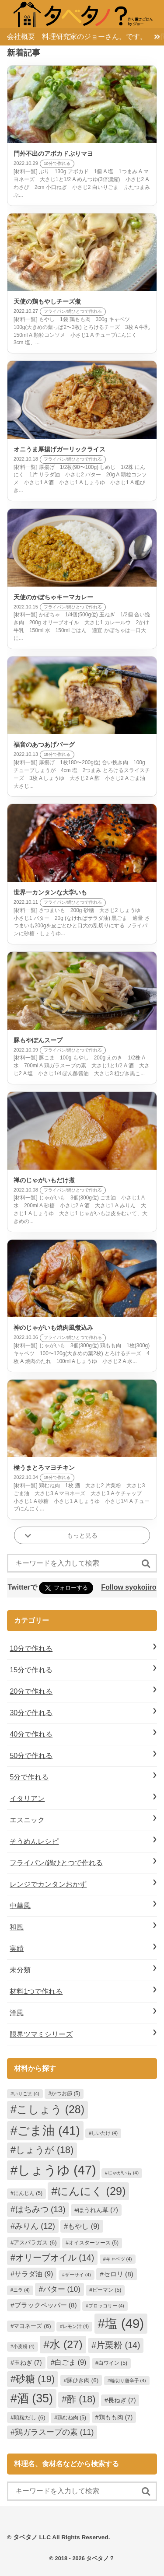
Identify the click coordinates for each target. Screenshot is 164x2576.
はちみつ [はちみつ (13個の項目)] (40, 2209)
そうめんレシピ (34, 1841)
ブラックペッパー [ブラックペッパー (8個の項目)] (45, 2305)
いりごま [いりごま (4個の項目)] (26, 2093)
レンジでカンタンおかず (48, 1884)
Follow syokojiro (128, 1587)
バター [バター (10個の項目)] (61, 2289)
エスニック (27, 1820)
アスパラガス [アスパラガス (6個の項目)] (35, 2242)
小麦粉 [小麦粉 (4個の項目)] (24, 2346)
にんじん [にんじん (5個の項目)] (28, 2193)
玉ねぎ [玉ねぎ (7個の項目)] (28, 2362)
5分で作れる (29, 1777)
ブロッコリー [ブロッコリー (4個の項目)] (106, 2305)
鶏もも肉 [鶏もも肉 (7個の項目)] (116, 2417)
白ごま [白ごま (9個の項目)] (70, 2362)
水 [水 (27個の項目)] (66, 2344)
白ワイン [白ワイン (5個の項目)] (112, 2363)
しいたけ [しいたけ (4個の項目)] (104, 2133)
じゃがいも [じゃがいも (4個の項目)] (123, 2172)
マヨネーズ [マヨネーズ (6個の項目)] (32, 2326)
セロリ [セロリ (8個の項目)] (118, 2274)
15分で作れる (31, 1670)
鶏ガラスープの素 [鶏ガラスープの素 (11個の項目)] (54, 2432)
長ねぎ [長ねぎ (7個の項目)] (122, 2400)
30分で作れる (31, 1712)
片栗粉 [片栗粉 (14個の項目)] (118, 2345)
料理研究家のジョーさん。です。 (94, 36)
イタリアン (27, 1798)
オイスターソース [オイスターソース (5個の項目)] (94, 2243)
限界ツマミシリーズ (41, 2034)
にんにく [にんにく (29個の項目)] (91, 2191)
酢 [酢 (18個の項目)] (81, 2399)
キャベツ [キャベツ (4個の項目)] (119, 2258)
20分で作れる (31, 1691)
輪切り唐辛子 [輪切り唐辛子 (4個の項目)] (128, 2380)
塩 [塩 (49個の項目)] (124, 2323)
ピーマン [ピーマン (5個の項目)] (106, 2290)
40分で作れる (31, 1734)
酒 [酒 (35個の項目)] (35, 2398)
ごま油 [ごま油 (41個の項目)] (48, 2130)
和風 (17, 1927)
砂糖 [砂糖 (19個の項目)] (35, 2378)
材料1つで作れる (36, 1991)
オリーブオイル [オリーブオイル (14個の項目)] (54, 2257)
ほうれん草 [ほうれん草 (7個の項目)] (98, 2209)
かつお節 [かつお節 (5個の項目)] (65, 2093)
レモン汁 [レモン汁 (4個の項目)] (76, 2326)
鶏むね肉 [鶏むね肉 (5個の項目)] (71, 2418)
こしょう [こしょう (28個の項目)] (50, 2109)
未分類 (20, 1970)
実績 (17, 1948)
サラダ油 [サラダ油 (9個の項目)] (33, 2274)
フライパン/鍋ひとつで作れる (56, 1862)
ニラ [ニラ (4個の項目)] (21, 2290)
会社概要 (21, 36)
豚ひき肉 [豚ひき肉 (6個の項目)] (82, 2380)
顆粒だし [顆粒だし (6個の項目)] (29, 2417)
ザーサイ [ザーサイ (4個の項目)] (78, 2274)
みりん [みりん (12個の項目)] (35, 2225)
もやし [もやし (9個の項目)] (83, 2226)
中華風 (20, 1905)
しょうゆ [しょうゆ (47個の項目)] (56, 2170)
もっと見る (82, 1535)
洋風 (17, 2013)
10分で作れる (31, 1648)
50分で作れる (31, 1755)
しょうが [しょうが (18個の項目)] (44, 2150)
